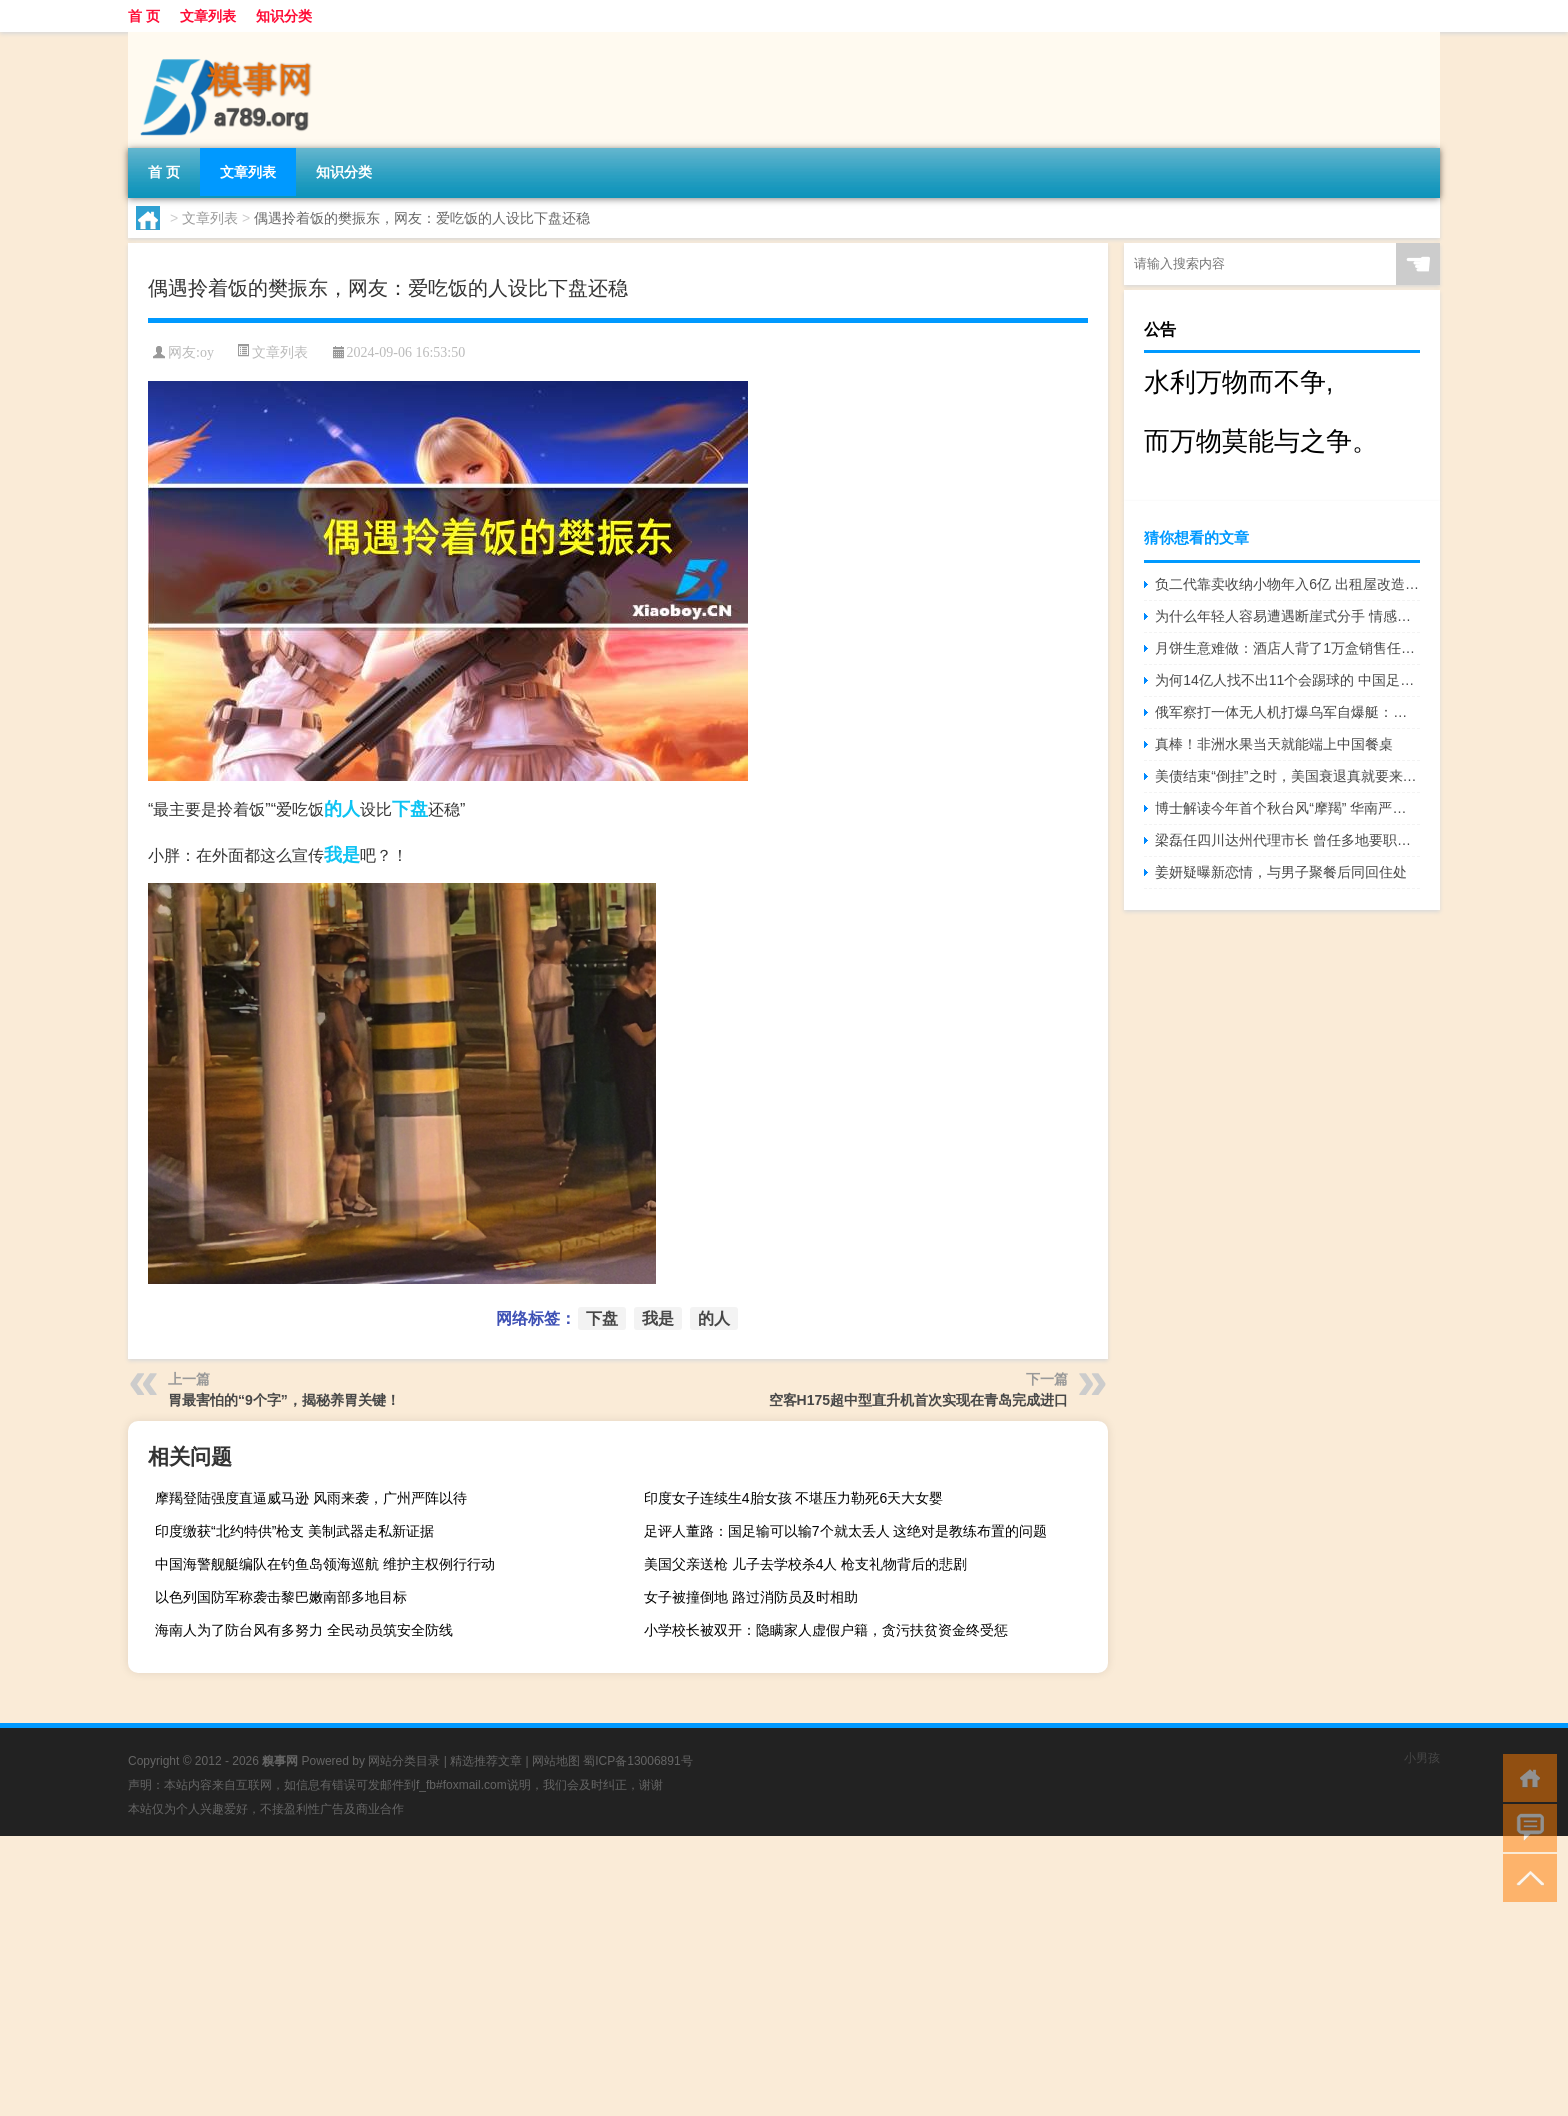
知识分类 (284, 16)
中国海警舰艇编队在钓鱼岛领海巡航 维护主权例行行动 (325, 1564)
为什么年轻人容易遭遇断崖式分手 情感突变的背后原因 (1287, 616)
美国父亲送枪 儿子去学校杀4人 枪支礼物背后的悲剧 (806, 1564)
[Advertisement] (600, 1976)
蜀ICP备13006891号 (637, 1761)
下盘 (410, 809)
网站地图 (556, 1761)
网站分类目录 (404, 1761)
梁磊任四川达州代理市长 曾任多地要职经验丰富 (1287, 840)
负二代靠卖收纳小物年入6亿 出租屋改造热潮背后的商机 (1287, 584)
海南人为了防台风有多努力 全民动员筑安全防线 (304, 1630)
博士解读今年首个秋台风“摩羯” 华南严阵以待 (1287, 808)
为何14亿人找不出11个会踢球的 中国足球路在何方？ (1287, 680)
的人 (342, 809)
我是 (342, 855)
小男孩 (1422, 1758)
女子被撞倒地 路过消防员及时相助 (751, 1597)
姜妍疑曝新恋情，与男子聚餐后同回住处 (1281, 872)
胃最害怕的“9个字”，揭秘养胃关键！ (284, 1400)
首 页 (144, 16)
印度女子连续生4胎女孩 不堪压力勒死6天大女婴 (793, 1498)
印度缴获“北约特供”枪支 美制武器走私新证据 (294, 1531)
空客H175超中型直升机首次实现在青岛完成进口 (918, 1400)
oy (207, 352)
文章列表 (208, 16)
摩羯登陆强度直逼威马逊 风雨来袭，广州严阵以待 (311, 1498)
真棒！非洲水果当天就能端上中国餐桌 (1274, 744)
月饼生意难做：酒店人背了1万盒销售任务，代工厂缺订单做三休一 (1287, 648)
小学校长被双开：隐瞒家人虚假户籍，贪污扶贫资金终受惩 (826, 1630)
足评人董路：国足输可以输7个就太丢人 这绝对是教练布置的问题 (846, 1531)
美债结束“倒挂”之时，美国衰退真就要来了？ (1287, 776)
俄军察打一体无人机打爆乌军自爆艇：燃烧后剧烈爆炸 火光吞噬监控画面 (1287, 712)
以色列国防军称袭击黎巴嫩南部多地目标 (281, 1597)
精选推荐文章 (486, 1761)
